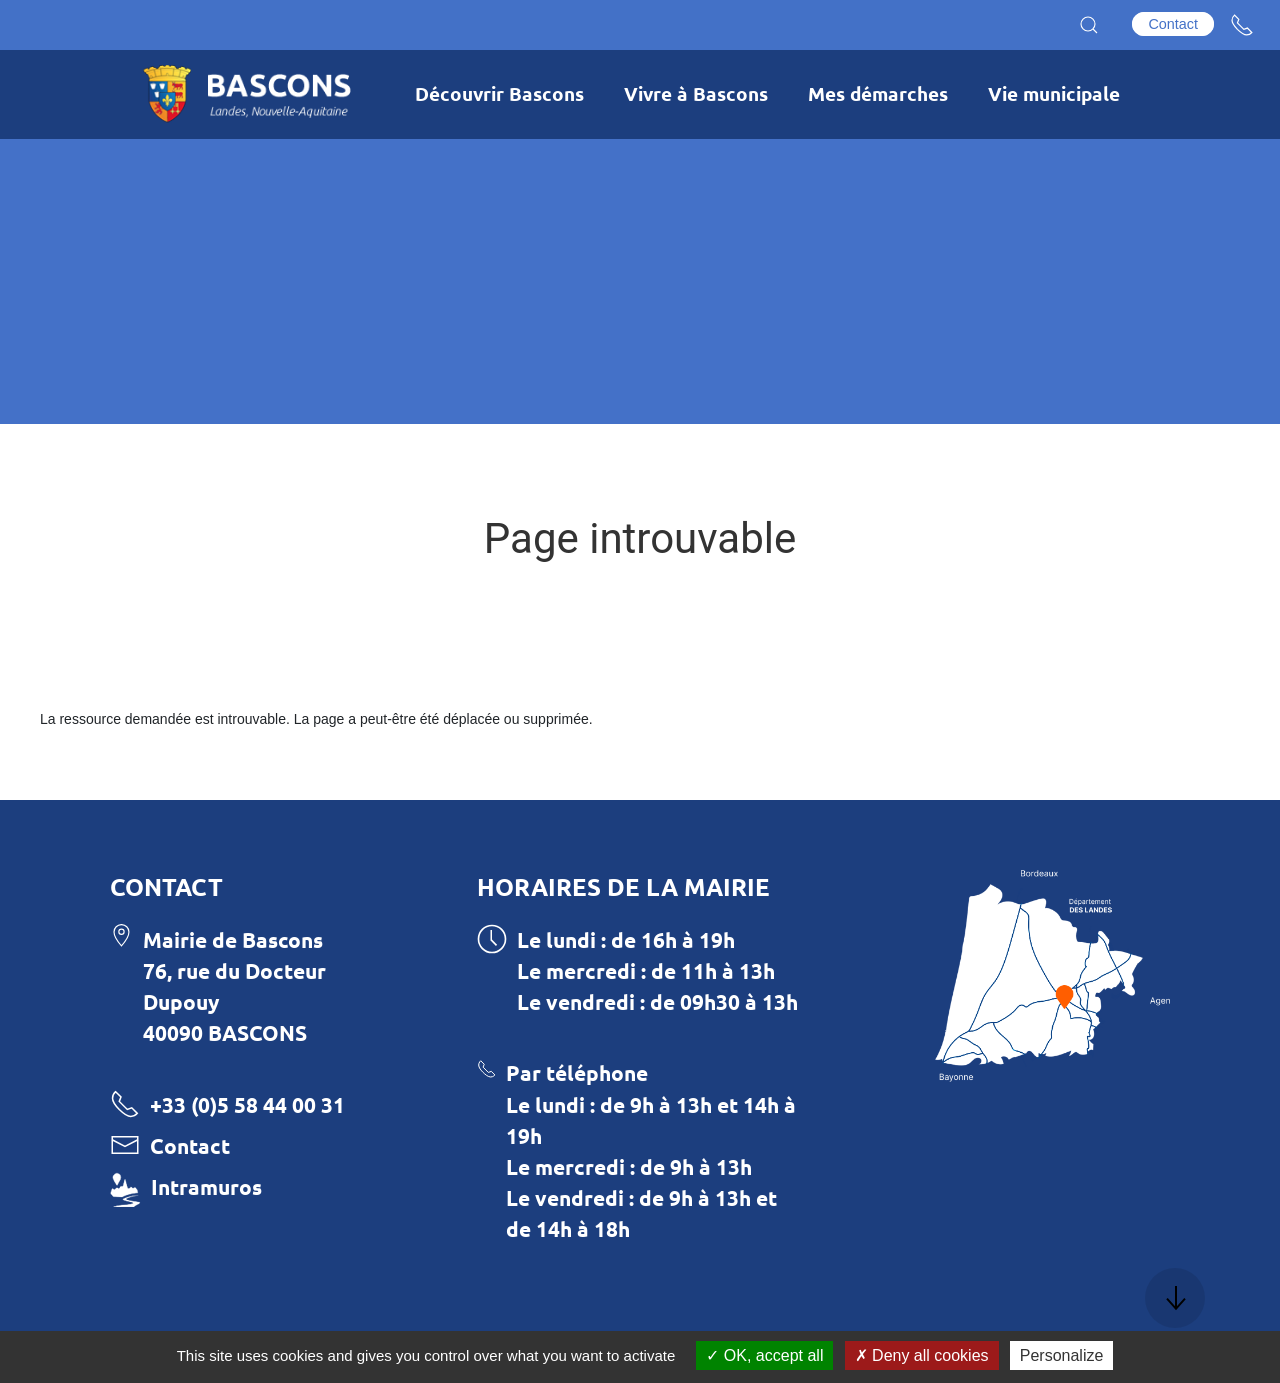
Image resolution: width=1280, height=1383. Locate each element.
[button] (1089, 25)
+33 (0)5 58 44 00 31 (247, 1104)
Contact (1173, 24)
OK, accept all (764, 1355)
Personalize (1062, 1355)
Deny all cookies (922, 1355)
